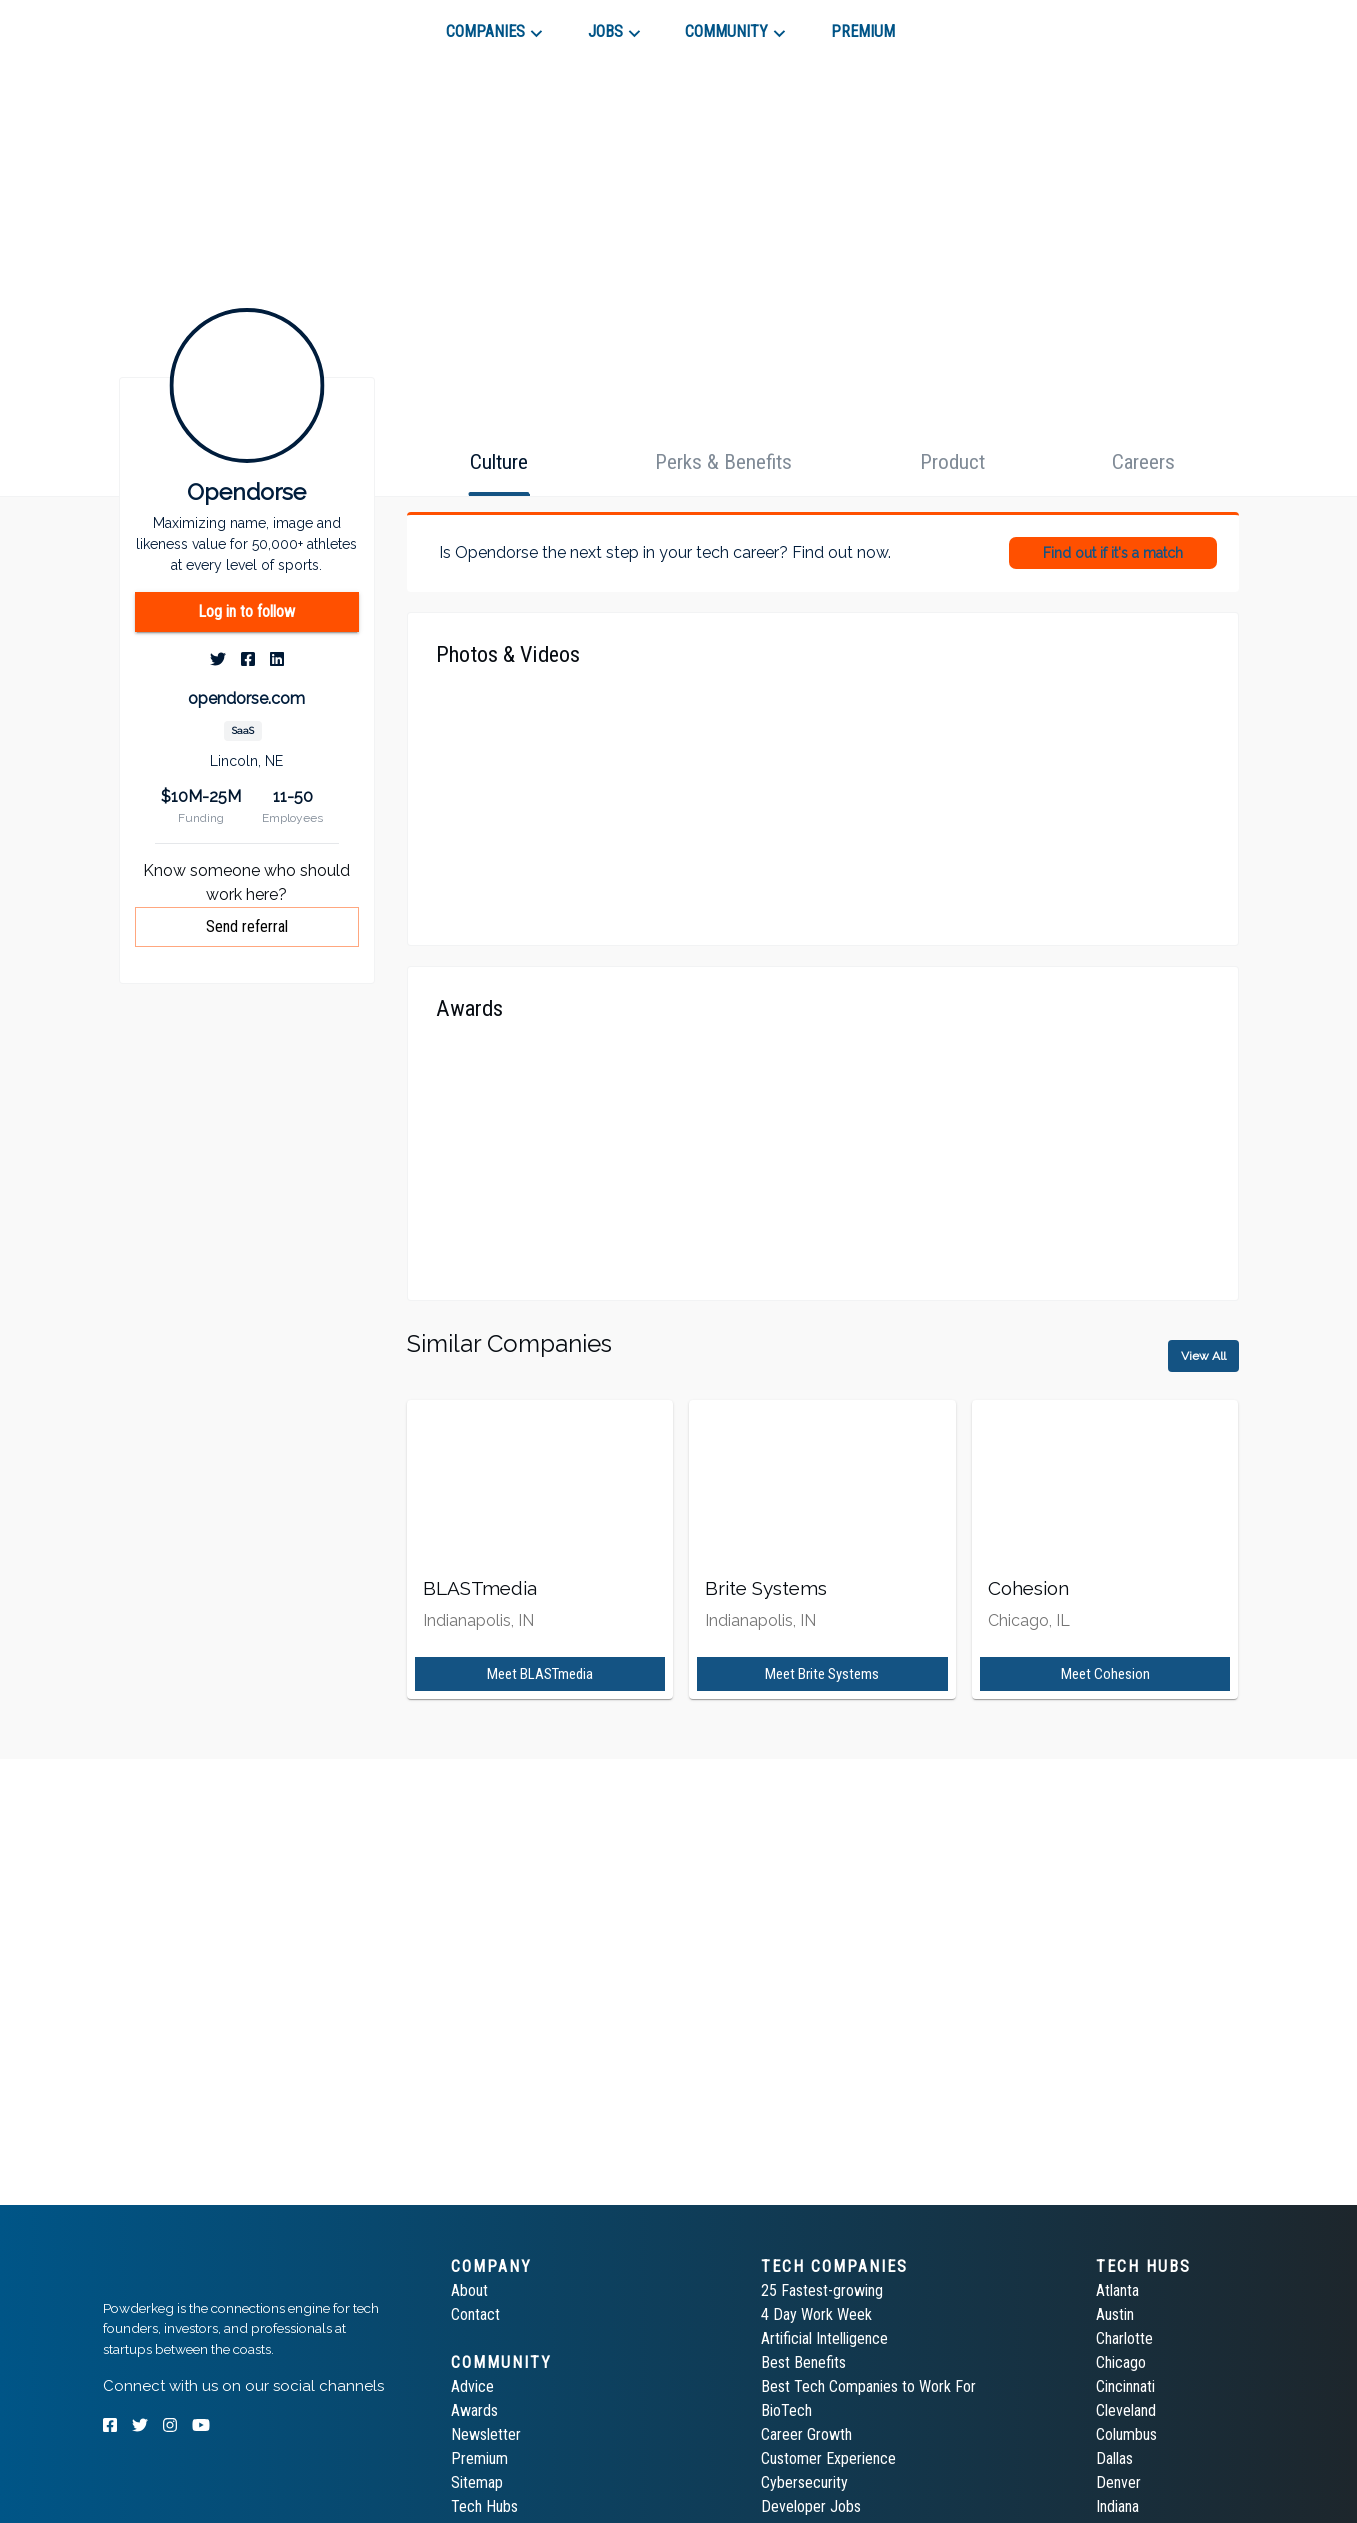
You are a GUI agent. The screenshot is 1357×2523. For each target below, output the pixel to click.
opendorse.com (246, 698)
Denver (1118, 2482)
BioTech (786, 2410)
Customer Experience (828, 2458)
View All (1203, 1356)
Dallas (1114, 2458)
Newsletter (486, 2434)
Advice (472, 2386)
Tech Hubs (484, 2506)
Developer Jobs (811, 2506)
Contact (475, 2314)
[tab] (174, 24)
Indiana (1117, 2506)
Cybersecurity (804, 2482)
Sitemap (477, 2482)
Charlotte (1124, 2338)
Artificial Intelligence (824, 2338)
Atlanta (1117, 2290)
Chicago (1121, 2362)
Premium (479, 2458)
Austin (1115, 2314)
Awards (474, 2410)
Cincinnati (1125, 2386)
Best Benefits (803, 2362)
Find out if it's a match (1113, 553)
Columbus (1126, 2434)
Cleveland (1126, 2410)
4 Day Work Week (816, 2314)
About (469, 2290)
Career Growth (806, 2434)
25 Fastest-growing (822, 2290)
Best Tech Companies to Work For (868, 2386)
